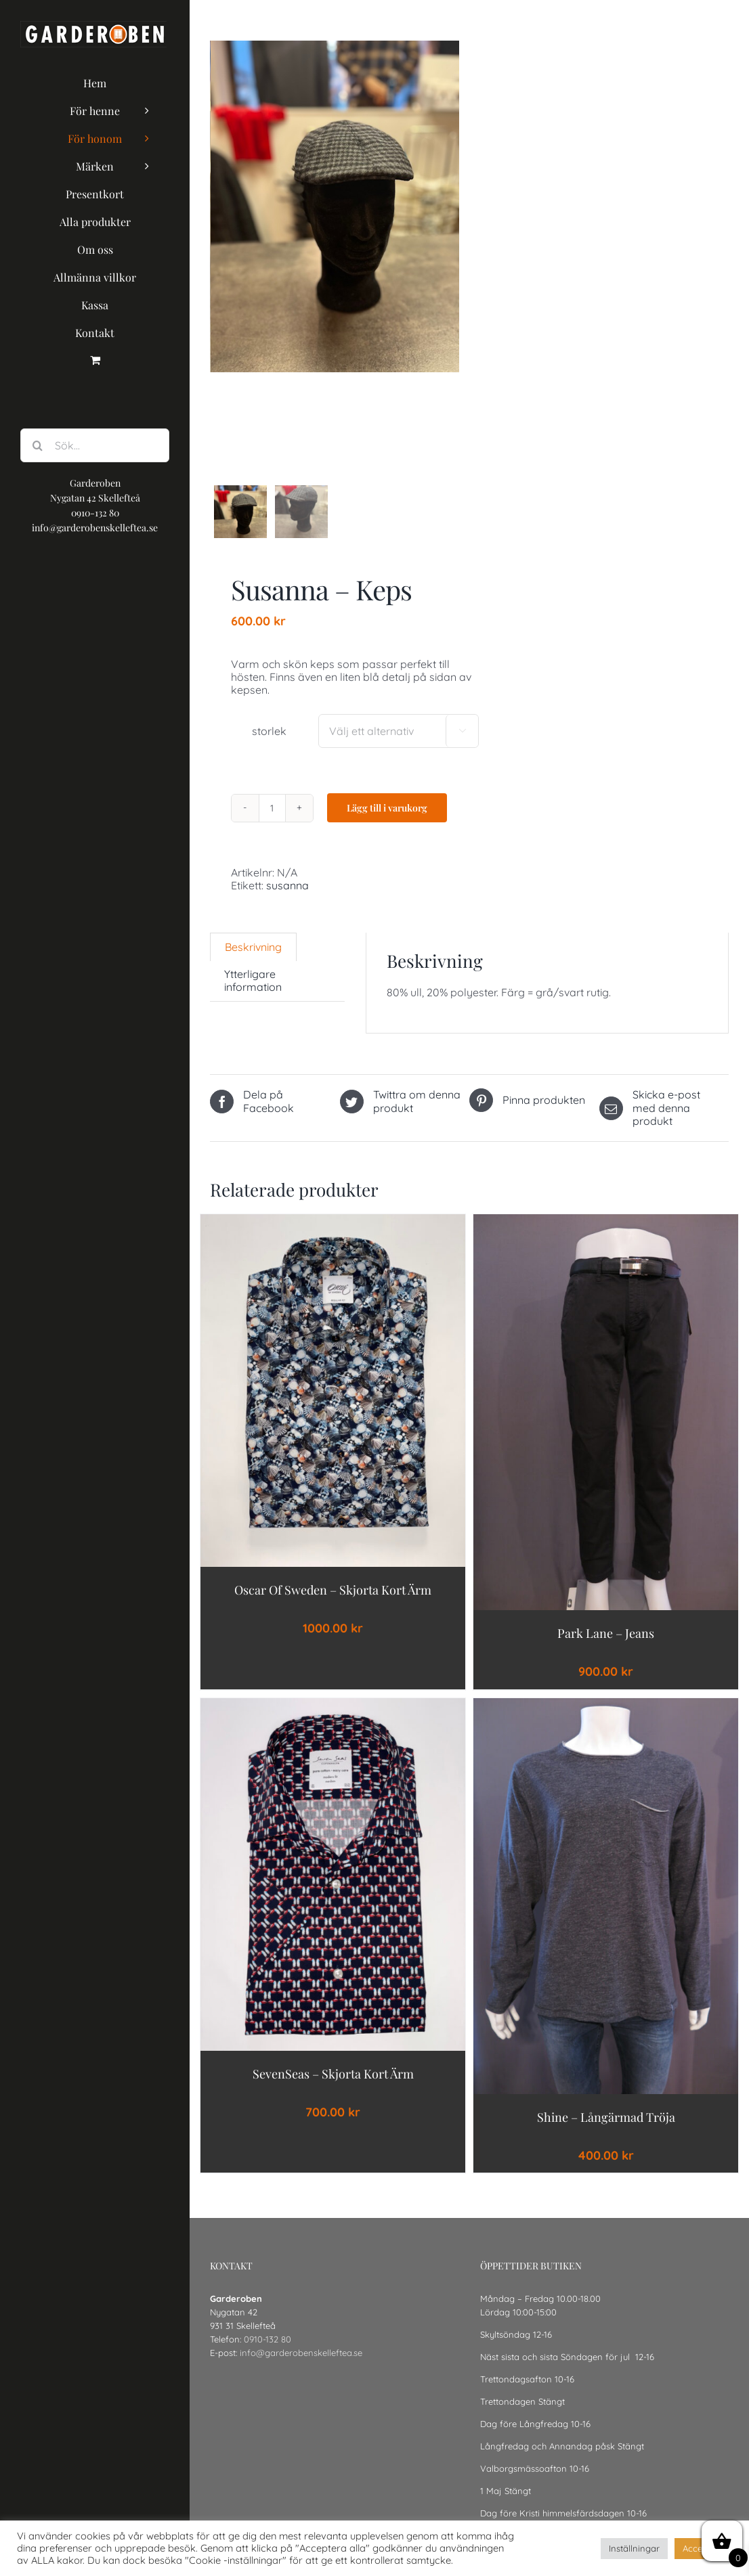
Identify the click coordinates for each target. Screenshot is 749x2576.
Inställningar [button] (634, 2548)
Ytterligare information (253, 996)
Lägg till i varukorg (387, 823)
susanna (287, 901)
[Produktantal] (272, 823)
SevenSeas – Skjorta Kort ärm (333, 2089)
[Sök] (37, 445)
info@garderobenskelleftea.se (301, 2368)
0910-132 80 (267, 2354)
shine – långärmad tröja (606, 2133)
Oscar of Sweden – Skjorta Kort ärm (332, 1605)
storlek (269, 746)
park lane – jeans (605, 1649)
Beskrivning (253, 962)
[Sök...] (94, 445)
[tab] (253, 962)
